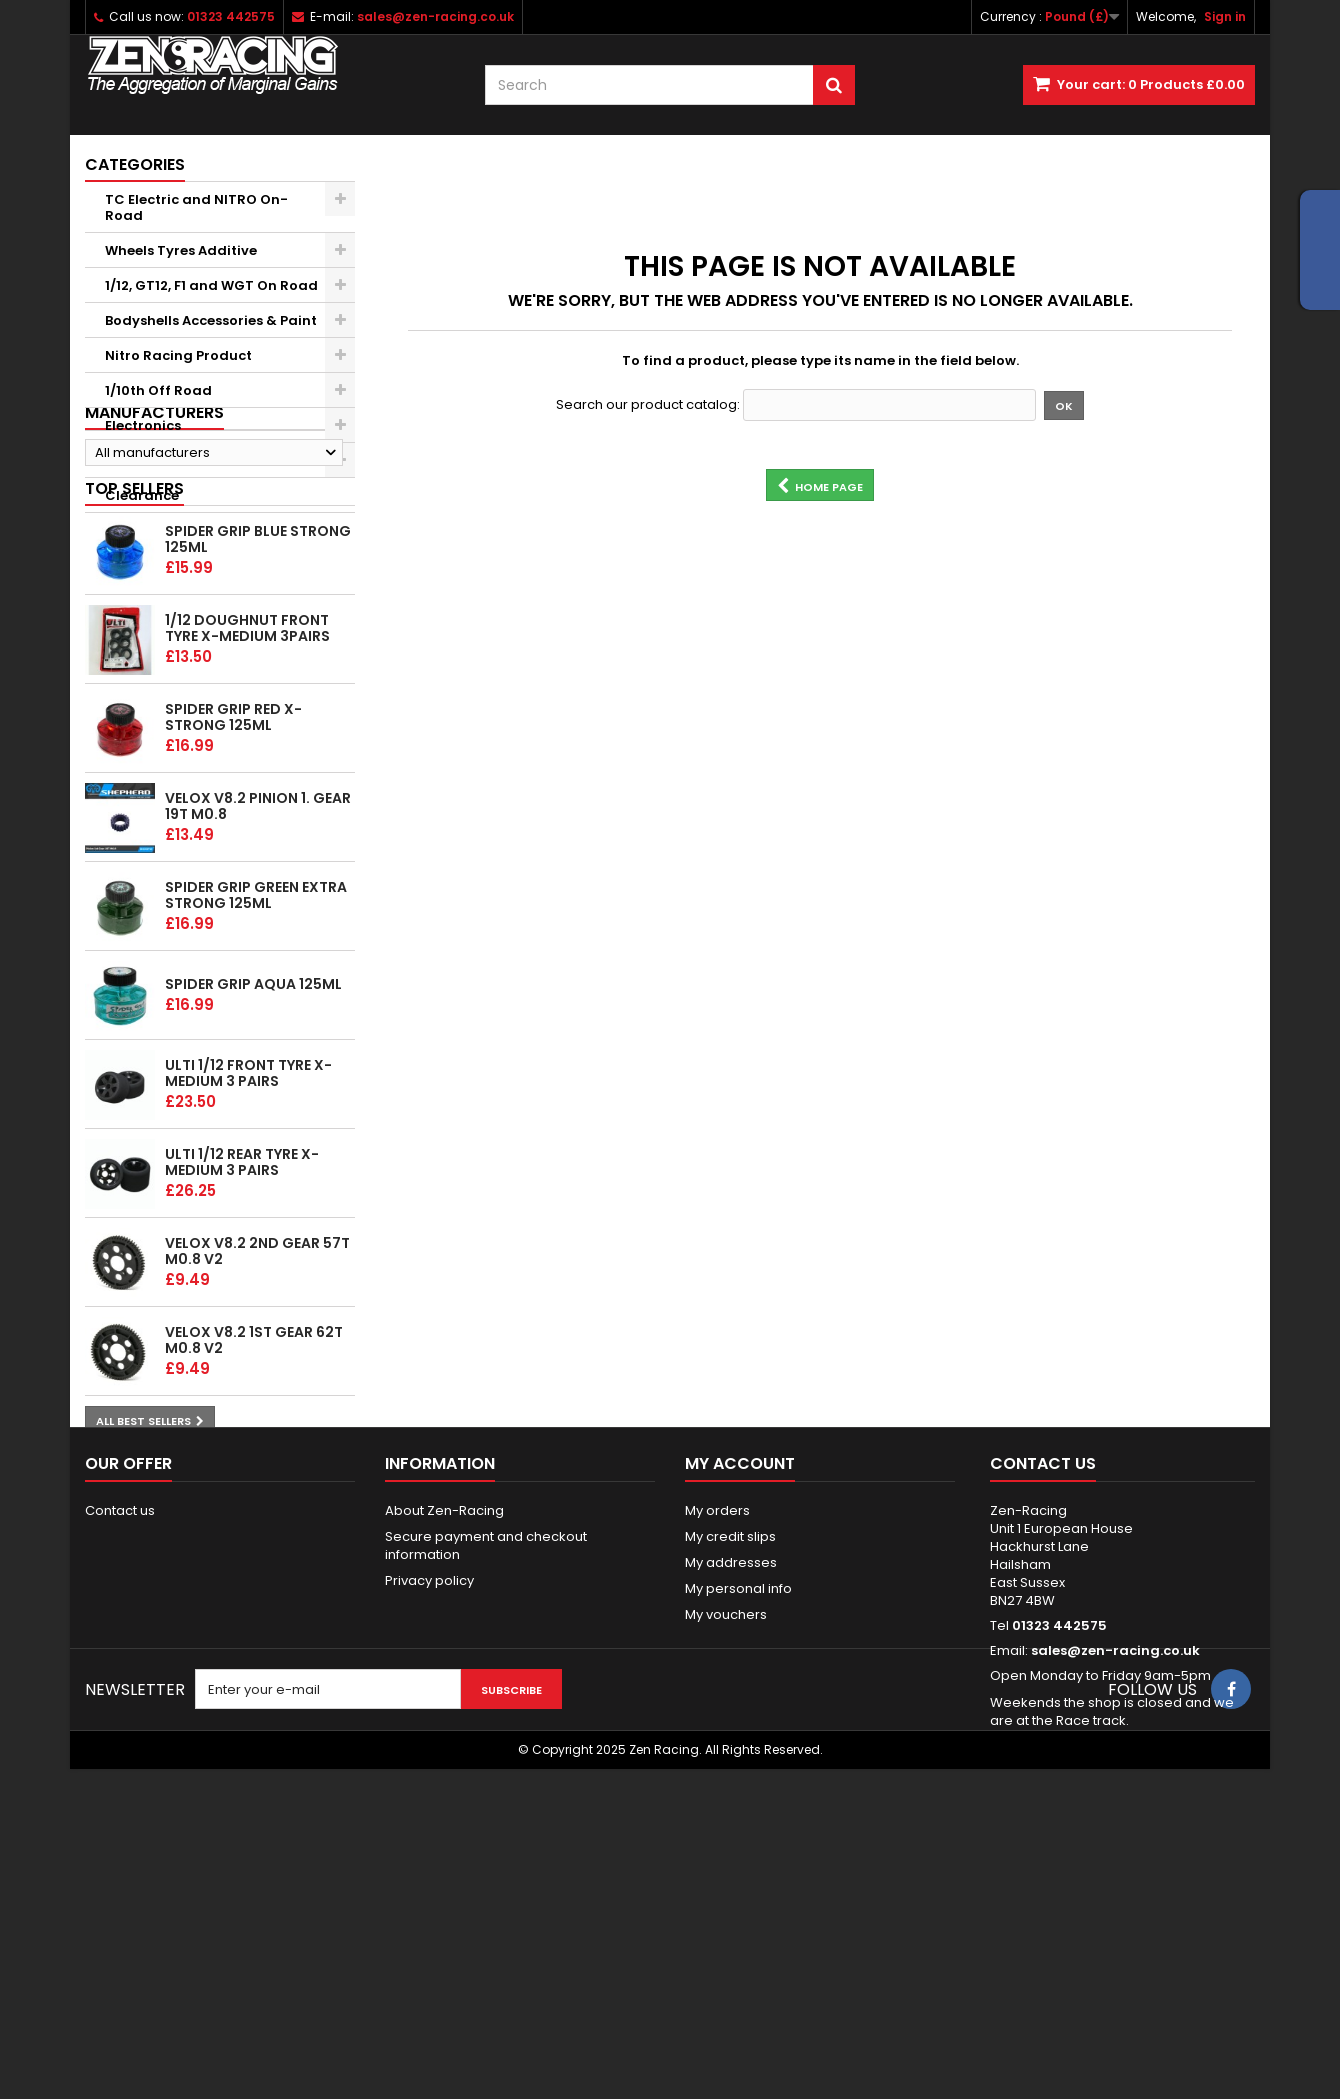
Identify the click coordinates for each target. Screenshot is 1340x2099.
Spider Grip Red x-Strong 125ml (233, 873)
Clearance (142, 495)
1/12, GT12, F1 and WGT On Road (211, 285)
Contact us (120, 1733)
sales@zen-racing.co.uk (1115, 1873)
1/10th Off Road (158, 390)
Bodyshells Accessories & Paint (211, 320)
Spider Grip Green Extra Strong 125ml (256, 1051)
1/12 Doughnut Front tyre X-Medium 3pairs (247, 784)
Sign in (1225, 16)
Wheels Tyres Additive (181, 250)
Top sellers (134, 643)
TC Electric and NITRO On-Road (196, 207)
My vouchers (726, 1837)
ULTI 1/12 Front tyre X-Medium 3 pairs (248, 1229)
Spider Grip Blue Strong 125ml (258, 695)
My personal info (738, 1811)
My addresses (731, 1785)
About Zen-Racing (444, 1733)
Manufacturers (154, 547)
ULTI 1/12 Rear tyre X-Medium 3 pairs (242, 1318)
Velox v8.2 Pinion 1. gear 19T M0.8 (258, 962)
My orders (717, 1733)
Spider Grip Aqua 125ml (253, 1140)
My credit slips (730, 1759)
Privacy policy (429, 1803)
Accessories (145, 460)
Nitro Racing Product (178, 355)
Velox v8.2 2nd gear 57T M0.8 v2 (257, 1407)
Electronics (143, 425)
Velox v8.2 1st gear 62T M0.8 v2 (254, 1496)
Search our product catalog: (648, 405)
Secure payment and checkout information (486, 1768)
